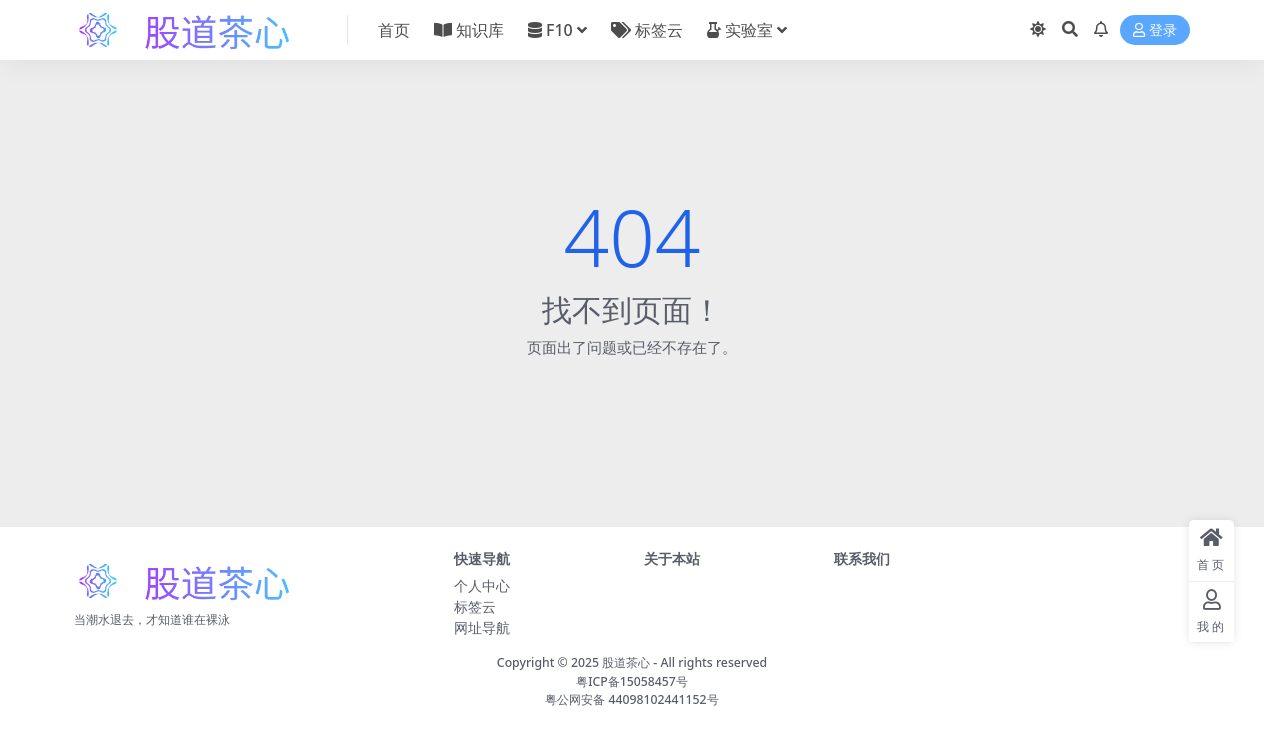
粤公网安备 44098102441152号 (631, 699)
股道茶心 (626, 662)
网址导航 (482, 627)
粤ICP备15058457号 (632, 681)
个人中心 (482, 585)
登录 (1155, 30)
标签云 (475, 606)
